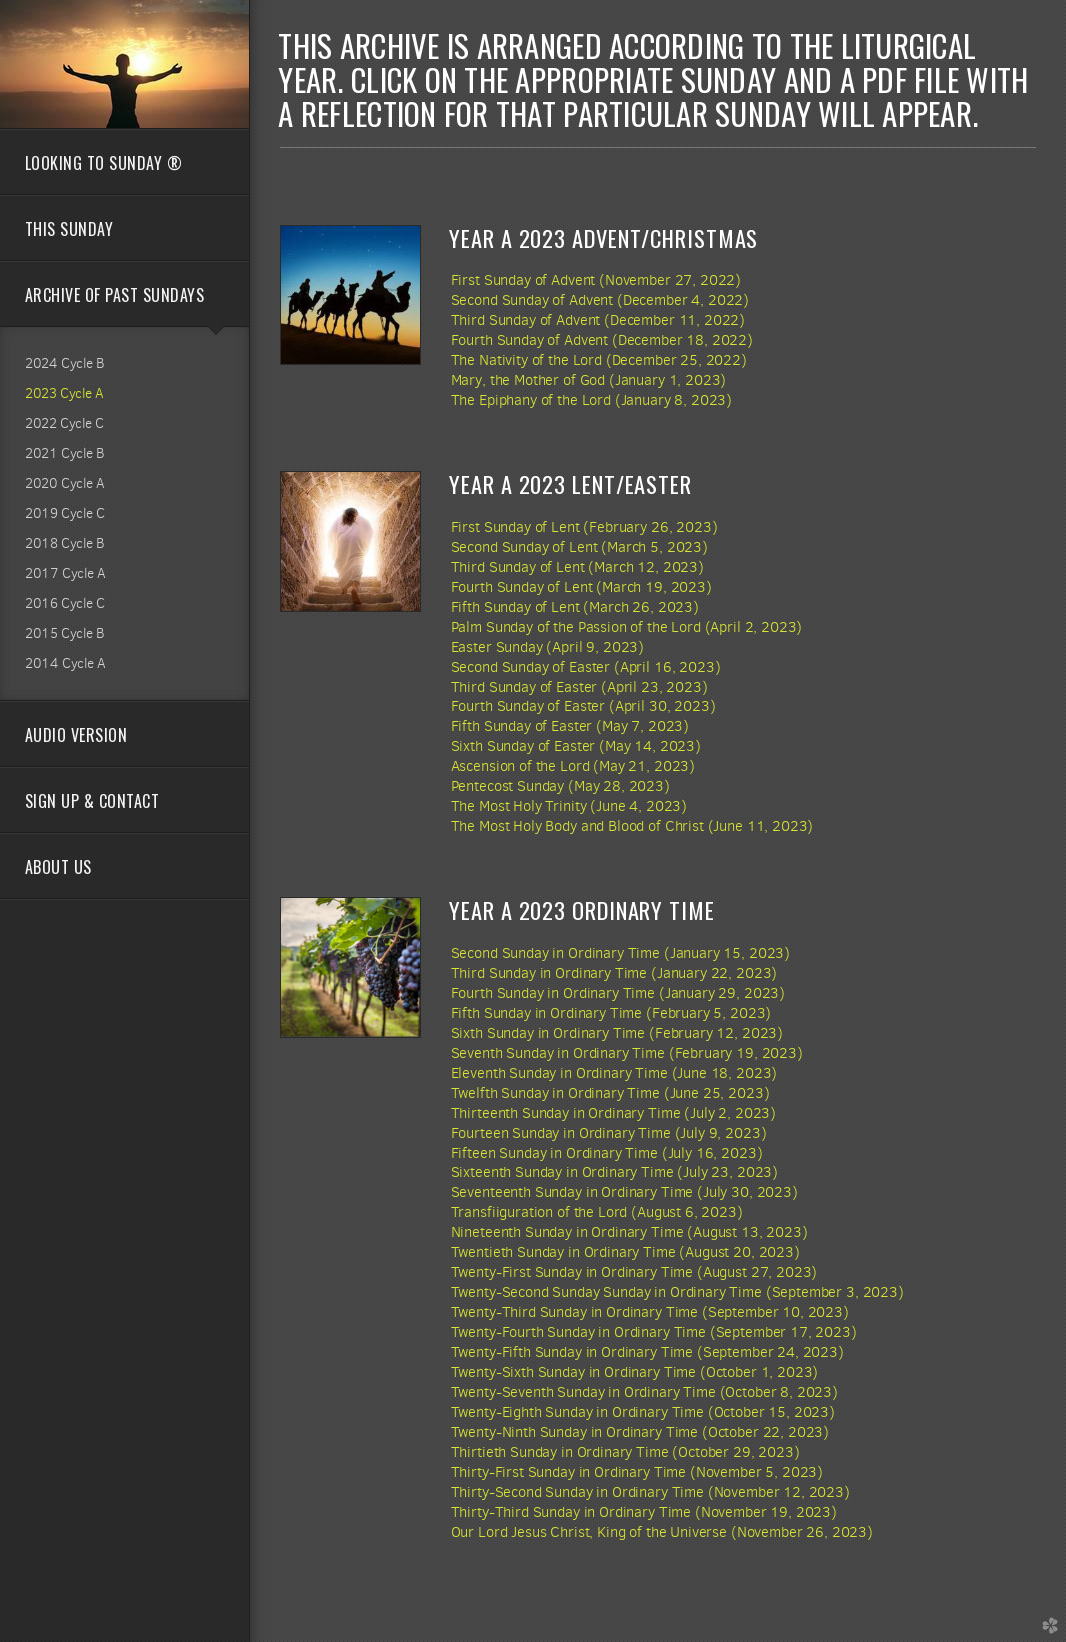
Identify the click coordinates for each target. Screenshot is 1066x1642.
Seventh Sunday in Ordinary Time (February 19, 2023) (627, 1053)
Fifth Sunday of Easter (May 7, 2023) (570, 726)
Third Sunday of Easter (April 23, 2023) (579, 687)
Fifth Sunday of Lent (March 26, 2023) (575, 607)
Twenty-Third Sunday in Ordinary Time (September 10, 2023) (650, 1312)
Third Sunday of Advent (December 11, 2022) (598, 320)
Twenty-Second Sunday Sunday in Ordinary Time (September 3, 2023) (677, 1292)
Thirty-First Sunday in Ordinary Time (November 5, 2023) (637, 1472)
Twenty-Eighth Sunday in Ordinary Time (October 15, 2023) (643, 1412)
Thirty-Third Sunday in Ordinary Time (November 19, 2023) (644, 1512)
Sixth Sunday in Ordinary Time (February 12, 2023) (617, 1033)
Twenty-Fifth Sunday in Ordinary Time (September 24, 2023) (647, 1352)
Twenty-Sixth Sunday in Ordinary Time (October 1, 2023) (635, 1372)
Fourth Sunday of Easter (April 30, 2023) (583, 706)
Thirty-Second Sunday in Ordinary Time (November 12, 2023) (650, 1492)
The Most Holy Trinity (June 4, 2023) (569, 806)
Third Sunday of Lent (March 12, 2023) (577, 567)
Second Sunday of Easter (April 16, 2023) (586, 667)
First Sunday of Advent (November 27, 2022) (596, 280)
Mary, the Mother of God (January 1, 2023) (589, 380)
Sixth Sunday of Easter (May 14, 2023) (576, 746)
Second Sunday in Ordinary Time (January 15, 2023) (620, 953)
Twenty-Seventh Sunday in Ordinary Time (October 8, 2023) (644, 1392)
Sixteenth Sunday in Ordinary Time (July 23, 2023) (614, 1172)
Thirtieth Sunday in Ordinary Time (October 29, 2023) (625, 1452)
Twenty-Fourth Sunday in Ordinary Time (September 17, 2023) (654, 1332)
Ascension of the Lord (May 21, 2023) (573, 766)
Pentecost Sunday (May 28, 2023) (560, 786)
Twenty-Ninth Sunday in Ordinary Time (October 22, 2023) (640, 1432)
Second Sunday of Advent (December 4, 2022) (600, 300)
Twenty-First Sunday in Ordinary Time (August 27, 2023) (634, 1272)
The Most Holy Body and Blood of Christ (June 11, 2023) (632, 826)
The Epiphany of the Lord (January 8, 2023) (592, 400)
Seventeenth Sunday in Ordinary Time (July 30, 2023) (624, 1192)
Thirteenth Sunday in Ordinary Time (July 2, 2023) (613, 1113)
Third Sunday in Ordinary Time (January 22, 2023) (614, 973)
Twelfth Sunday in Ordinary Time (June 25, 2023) (610, 1093)
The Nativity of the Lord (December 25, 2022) (599, 360)
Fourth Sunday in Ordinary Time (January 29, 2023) (618, 993)
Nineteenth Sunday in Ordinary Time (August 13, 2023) (629, 1232)
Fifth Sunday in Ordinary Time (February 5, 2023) (611, 1013)
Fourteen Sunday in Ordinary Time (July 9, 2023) (609, 1133)
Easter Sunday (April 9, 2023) (548, 647)
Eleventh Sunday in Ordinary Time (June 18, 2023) (614, 1073)
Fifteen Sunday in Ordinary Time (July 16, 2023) (607, 1153)
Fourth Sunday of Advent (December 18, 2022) (602, 340)
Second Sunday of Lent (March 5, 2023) (579, 547)
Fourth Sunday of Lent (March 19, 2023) (581, 587)
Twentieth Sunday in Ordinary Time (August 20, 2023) (625, 1252)
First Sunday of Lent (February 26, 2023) (584, 527)
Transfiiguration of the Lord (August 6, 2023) (597, 1212)
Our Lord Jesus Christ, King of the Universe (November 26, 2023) (662, 1532)
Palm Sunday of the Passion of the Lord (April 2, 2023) (627, 627)
